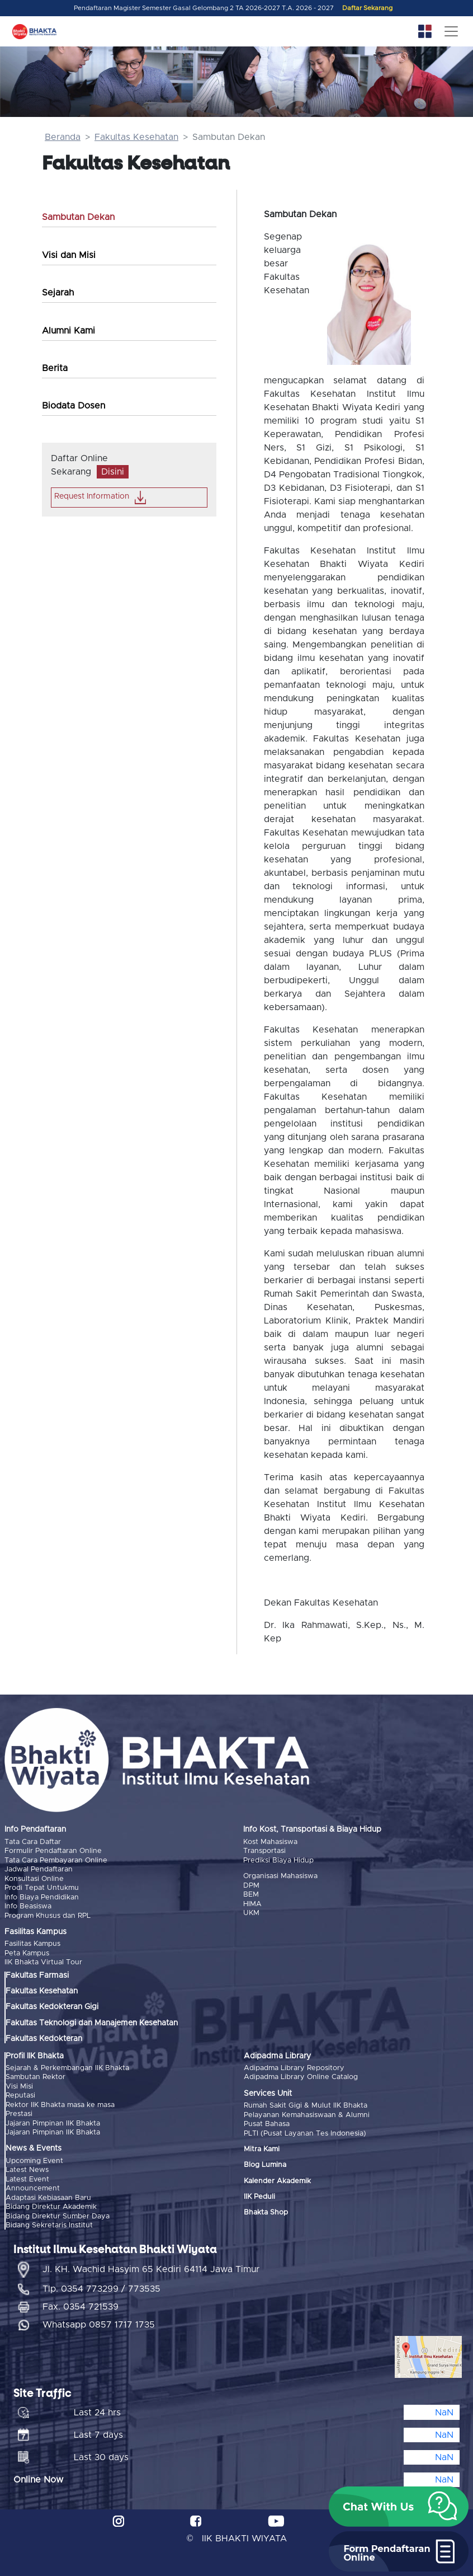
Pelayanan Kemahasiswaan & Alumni (307, 2114)
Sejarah (58, 292)
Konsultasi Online (34, 1878)
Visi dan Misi (69, 255)
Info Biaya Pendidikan (41, 1897)
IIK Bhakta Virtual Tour (43, 1962)
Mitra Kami (262, 2148)
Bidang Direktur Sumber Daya (58, 2215)
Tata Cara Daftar (32, 1842)
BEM (251, 1894)
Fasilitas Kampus (32, 1944)
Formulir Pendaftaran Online (53, 1851)
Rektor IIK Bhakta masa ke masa (60, 2104)
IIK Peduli (259, 2196)
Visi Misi (19, 2086)
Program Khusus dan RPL (47, 1915)
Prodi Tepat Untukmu (41, 1888)
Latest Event (27, 2179)
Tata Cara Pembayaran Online (55, 1860)
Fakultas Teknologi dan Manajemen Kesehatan (92, 2022)
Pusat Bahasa (267, 2123)
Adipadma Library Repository (294, 2067)
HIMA (252, 1903)
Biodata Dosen (73, 405)
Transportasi (264, 1851)
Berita (55, 368)
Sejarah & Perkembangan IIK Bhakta (67, 2067)
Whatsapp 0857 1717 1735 (98, 2324)
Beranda (63, 137)
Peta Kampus (26, 1952)
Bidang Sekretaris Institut (49, 2224)
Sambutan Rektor (35, 2077)
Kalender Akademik (277, 2180)
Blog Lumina (265, 2164)
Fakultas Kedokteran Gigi (52, 2007)
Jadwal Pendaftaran (38, 1869)
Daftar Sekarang (367, 8)
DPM (251, 1885)
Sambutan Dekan (78, 217)
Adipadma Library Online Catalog (301, 2077)
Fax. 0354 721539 (80, 2306)
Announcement (33, 2188)
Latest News (27, 2169)
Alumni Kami (68, 330)
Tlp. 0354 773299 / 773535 (101, 2288)
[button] (399, 2506)
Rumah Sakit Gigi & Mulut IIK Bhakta (305, 2105)
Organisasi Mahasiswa (280, 1876)
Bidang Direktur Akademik (51, 2206)
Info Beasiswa (27, 1906)
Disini (112, 471)
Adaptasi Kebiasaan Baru (48, 2196)
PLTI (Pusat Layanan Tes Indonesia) (305, 2133)
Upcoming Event (34, 2160)
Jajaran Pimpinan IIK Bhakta (53, 2123)
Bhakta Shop (266, 2212)
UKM (251, 1913)
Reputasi (20, 2095)
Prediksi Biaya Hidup (278, 1860)
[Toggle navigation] (451, 31)
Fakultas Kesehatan (136, 137)
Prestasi (19, 2113)
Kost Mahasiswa (270, 1842)
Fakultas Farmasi (37, 1975)
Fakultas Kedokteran (44, 2039)
